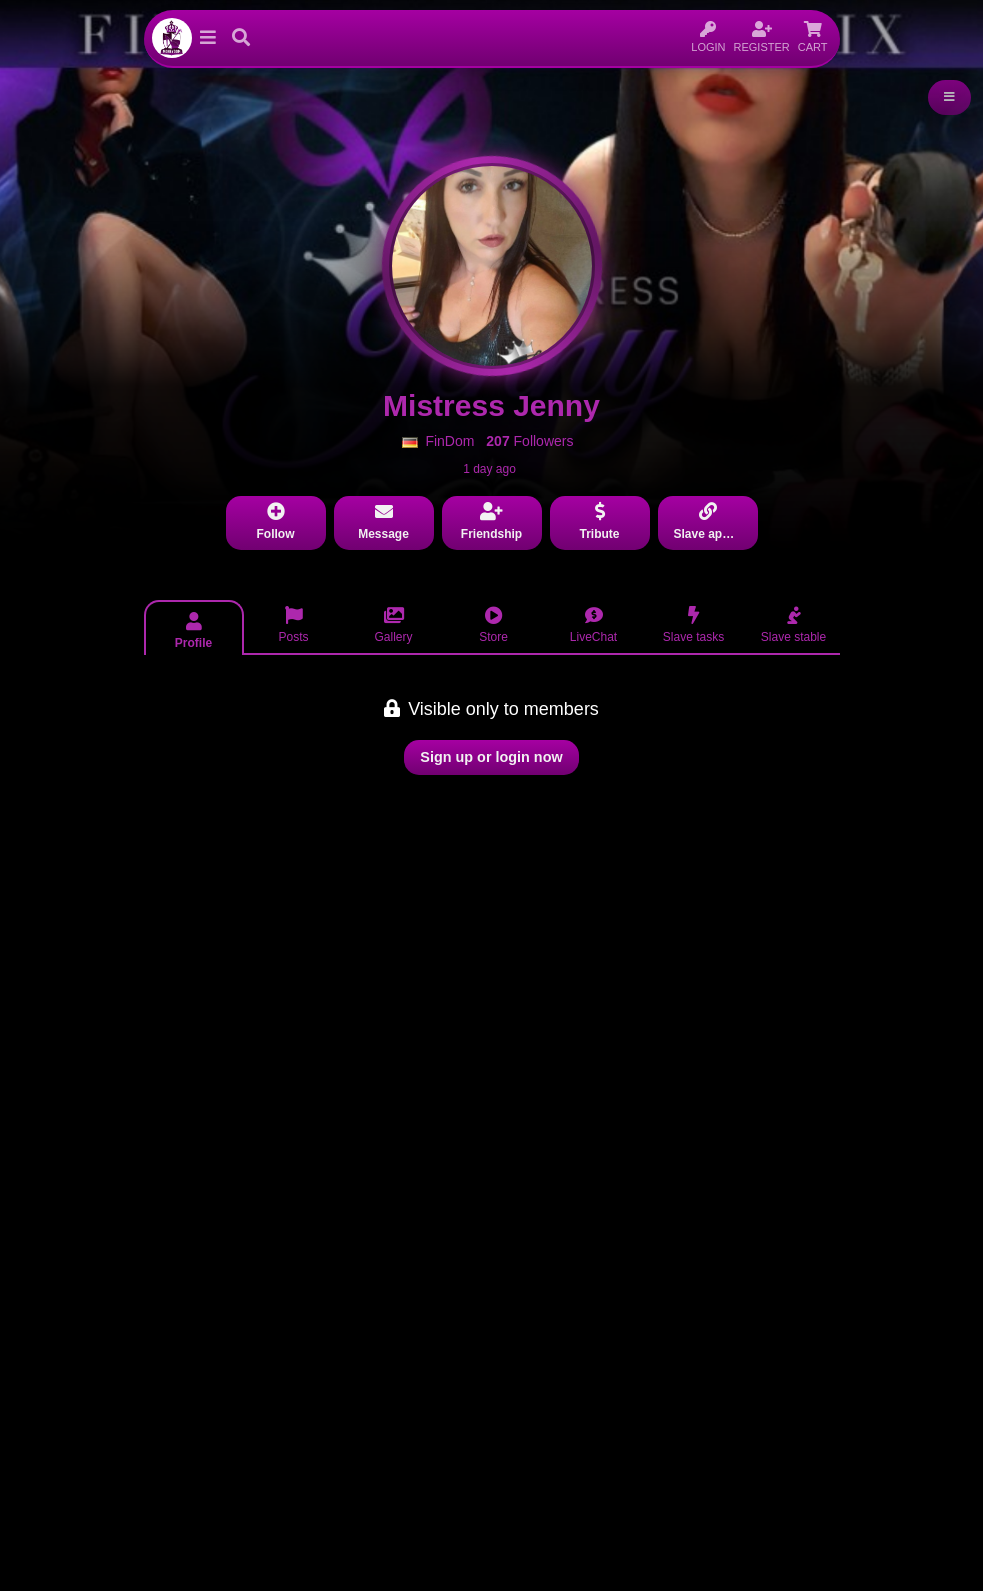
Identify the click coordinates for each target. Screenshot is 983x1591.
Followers (529, 441)
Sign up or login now (491, 757)
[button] (208, 38)
